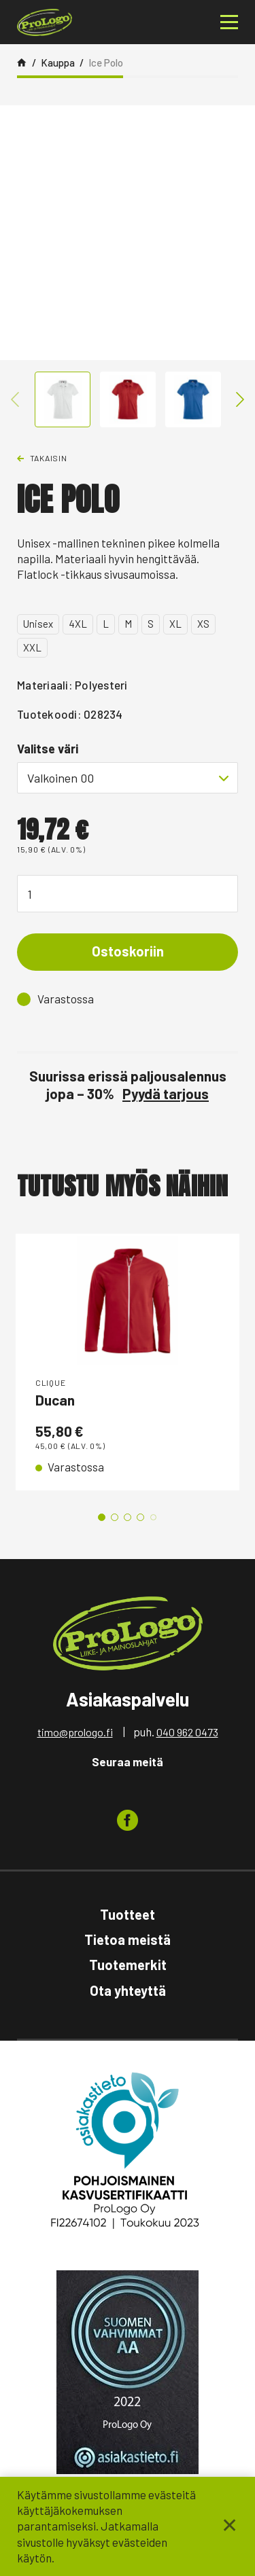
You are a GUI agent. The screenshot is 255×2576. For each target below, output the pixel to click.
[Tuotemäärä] (127, 893)
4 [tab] (140, 1517)
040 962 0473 (187, 1731)
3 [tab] (127, 1517)
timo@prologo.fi (75, 1731)
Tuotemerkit (128, 1964)
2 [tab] (114, 1517)
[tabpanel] (127, 1362)
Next (240, 399)
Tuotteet (127, 1914)
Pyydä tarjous (165, 1093)
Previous (14, 399)
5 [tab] (153, 1517)
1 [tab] (101, 1517)
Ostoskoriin (128, 951)
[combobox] (127, 777)
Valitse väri (47, 748)
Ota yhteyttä (128, 1990)
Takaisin (48, 458)
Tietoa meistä (127, 1939)
